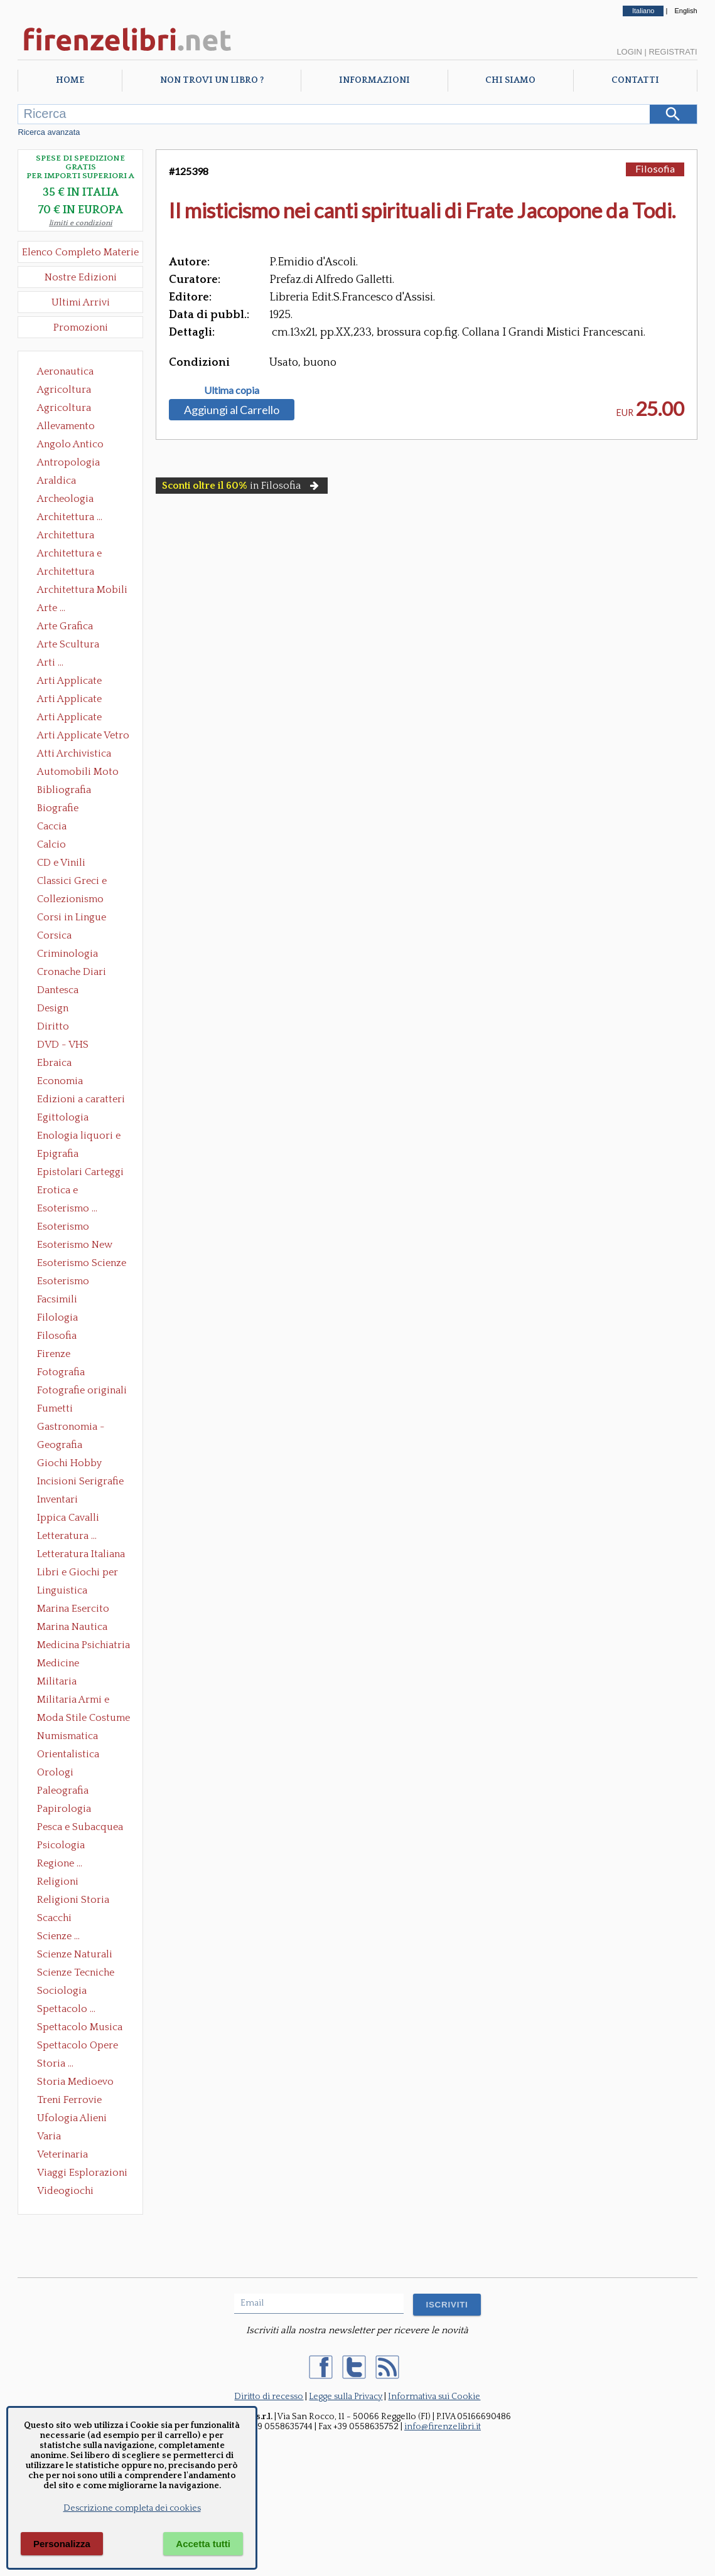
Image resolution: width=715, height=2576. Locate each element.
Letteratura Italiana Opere (81, 1555)
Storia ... (55, 2063)
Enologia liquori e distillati (79, 1137)
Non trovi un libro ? (212, 80)
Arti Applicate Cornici (69, 700)
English (685, 10)
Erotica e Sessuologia (64, 1191)
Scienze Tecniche (75, 1972)
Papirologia (64, 1808)
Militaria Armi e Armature (73, 1701)
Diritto (53, 1026)
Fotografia (61, 1372)
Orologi (55, 1772)
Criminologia (67, 953)
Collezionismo (70, 899)
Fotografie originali (82, 1390)
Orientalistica (68, 1754)
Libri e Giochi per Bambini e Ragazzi (78, 1573)
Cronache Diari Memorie (71, 973)
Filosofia (57, 1335)
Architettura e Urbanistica (69, 555)
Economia (60, 1081)
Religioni (57, 1881)
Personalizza (61, 2543)
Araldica (56, 480)
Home (70, 80)
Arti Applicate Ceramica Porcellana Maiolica (82, 682)
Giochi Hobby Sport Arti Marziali (80, 1464)
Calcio (51, 844)
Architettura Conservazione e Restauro (74, 536)
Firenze (53, 1354)
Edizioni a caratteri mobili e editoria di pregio (82, 1100)
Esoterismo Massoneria (63, 1228)
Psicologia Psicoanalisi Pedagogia (64, 1846)
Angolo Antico (70, 444)
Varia (49, 2136)
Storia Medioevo (75, 2081)
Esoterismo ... (67, 1208)
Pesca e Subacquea (80, 1827)
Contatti (635, 80)
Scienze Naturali (74, 1954)
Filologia (57, 1317)
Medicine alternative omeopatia (62, 1664)
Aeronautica (65, 371)
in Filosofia (241, 485)
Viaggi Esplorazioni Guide (82, 2174)
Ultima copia (231, 390)
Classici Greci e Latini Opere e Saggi (83, 882)
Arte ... (51, 608)
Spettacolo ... (66, 2008)
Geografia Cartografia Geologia (63, 1446)
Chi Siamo (510, 80)
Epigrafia (57, 1153)
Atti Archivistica (74, 753)
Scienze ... (58, 1936)
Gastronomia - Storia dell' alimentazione (71, 1428)
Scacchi (54, 1918)
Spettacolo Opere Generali (77, 2046)
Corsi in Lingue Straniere (71, 918)
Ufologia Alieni (72, 2118)
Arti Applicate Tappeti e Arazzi (74, 718)
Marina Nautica (72, 1626)
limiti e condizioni (80, 223)
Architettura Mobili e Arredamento (82, 591)
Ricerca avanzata (49, 132)
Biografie (57, 808)
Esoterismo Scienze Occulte (81, 1264)
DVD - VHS (63, 1044)
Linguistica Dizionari (62, 1592)
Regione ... (59, 1863)
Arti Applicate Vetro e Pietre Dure (83, 736)
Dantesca (57, 990)
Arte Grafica (65, 626)
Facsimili (57, 1299)
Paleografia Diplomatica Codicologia (65, 1792)
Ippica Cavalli (68, 1517)
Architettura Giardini (65, 573)
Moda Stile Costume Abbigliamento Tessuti (83, 1719)
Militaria (57, 1681)
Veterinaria (62, 2154)
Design (52, 1008)
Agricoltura (64, 389)
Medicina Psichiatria (83, 1645)
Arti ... (50, 662)
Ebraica (54, 1062)
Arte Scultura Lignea (68, 645)
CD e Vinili (61, 862)
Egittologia (63, 1117)
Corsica (54, 935)
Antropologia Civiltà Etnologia (75, 464)
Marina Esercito (73, 1608)
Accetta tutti (203, 2543)
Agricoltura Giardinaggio (67, 409)
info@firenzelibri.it (442, 2427)
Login (629, 51)
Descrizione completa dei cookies (132, 2508)
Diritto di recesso (268, 2397)
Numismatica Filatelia (67, 1737)
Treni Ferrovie (69, 2099)
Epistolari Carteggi (80, 1172)
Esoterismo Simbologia (63, 1282)
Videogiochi (65, 2190)
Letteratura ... (67, 1535)
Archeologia (65, 498)
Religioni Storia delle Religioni (73, 1901)
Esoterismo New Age (74, 1246)
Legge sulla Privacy (345, 2397)
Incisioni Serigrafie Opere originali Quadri (80, 1482)
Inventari (57, 1499)
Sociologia (62, 1990)
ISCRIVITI (447, 2304)
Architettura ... (69, 517)
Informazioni (374, 80)
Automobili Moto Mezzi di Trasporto (81, 773)
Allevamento (66, 426)
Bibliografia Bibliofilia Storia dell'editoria (75, 791)
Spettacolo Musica (79, 2027)
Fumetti (55, 1408)
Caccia (52, 826)
